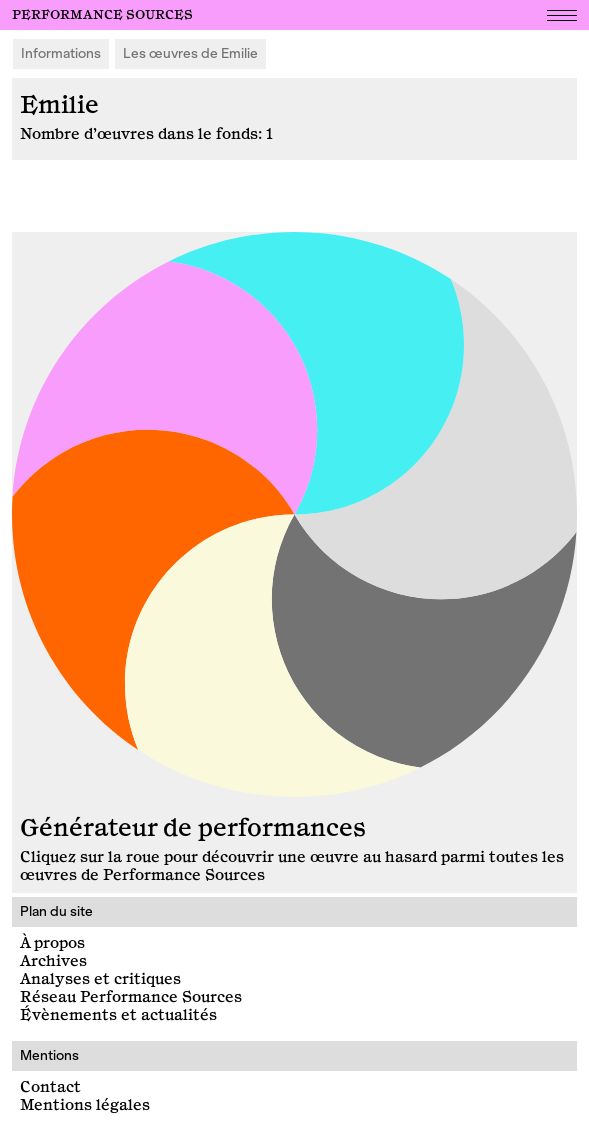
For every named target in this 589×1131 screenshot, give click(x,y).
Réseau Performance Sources (131, 997)
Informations (61, 53)
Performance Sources (102, 15)
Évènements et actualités (118, 1015)
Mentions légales (85, 1105)
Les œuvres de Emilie (190, 53)
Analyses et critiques (100, 979)
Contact (50, 1087)
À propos (52, 943)
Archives (53, 961)
